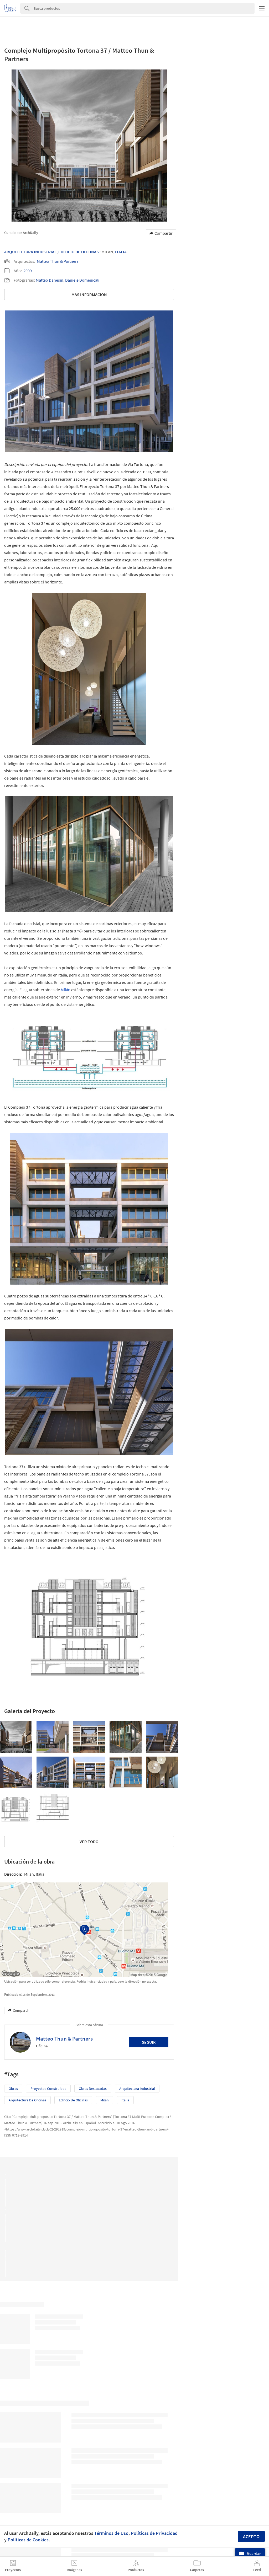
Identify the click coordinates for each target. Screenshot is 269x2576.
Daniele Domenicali (82, 280)
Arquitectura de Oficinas (27, 2100)
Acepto (251, 2537)
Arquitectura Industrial (30, 251)
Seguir (149, 2042)
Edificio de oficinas (73, 2100)
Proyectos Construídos (48, 2088)
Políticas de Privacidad (154, 2533)
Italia (121, 251)
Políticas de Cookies (28, 2540)
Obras (13, 2088)
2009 (27, 270)
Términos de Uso (111, 2533)
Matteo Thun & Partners (58, 261)
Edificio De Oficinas (78, 251)
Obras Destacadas (93, 2088)
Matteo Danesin (49, 280)
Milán (65, 989)
